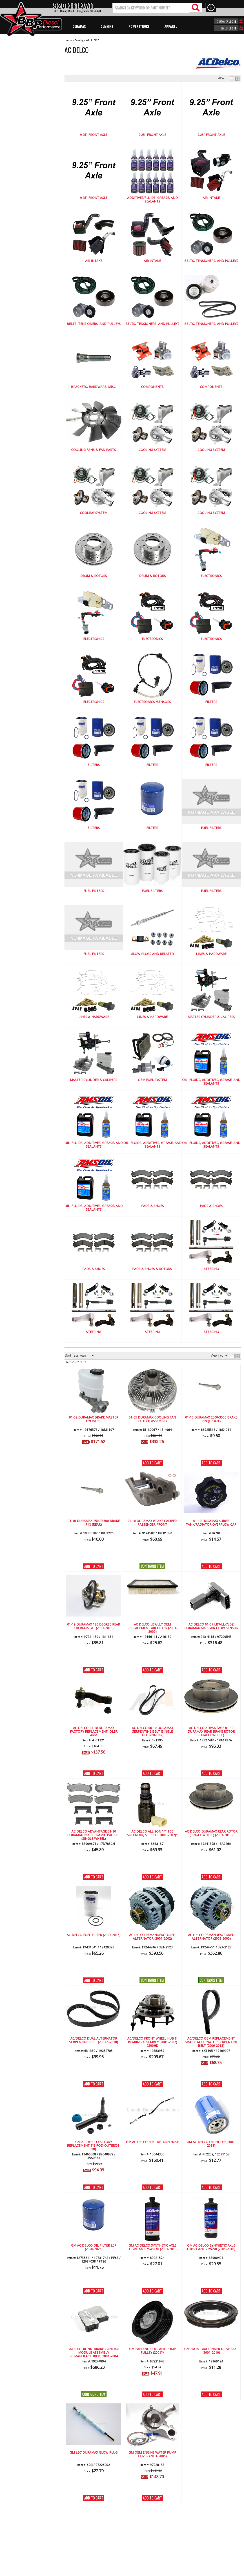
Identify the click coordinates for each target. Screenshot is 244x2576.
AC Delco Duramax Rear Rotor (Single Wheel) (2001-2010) (211, 1833)
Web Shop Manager (162, 2572)
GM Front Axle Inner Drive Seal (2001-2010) (211, 2351)
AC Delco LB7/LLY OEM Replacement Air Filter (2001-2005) (152, 1628)
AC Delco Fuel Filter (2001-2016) (93, 1935)
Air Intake (211, 198)
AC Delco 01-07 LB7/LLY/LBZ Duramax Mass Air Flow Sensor (211, 1626)
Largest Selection (25, 141)
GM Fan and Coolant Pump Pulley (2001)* (152, 2351)
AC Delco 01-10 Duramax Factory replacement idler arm (94, 1731)
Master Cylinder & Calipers (211, 1017)
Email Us (18, 174)
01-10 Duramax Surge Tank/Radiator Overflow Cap (211, 1523)
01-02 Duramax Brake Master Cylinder (93, 1419)
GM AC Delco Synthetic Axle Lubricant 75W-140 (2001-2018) (152, 2247)
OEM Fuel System (152, 1080)
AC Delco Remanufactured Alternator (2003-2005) (211, 1937)
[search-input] (151, 8)
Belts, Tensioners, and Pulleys (211, 261)
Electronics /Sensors (152, 702)
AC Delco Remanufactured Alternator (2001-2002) (152, 1937)
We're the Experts (25, 128)
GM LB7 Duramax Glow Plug (94, 2452)
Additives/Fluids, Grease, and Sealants (152, 199)
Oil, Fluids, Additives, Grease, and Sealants (211, 1081)
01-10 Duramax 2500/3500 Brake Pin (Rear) (94, 1523)
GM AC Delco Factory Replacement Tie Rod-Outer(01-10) (93, 2145)
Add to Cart (152, 1463)
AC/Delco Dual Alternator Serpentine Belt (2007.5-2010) (93, 2040)
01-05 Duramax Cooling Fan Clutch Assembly (152, 1419)
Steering (211, 1269)
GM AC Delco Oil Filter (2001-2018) (211, 2144)
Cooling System (152, 450)
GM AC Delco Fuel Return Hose (152, 2142)
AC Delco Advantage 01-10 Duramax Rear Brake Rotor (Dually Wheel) (211, 1731)
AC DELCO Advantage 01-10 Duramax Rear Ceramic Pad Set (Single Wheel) (93, 1835)
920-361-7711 (22, 183)
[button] (157, 8)
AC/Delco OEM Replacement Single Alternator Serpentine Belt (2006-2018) (211, 2042)
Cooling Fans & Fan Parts (93, 450)
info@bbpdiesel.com (138, 2545)
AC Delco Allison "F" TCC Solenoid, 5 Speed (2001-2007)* (152, 1833)
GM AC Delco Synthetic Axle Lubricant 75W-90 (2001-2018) (211, 2247)
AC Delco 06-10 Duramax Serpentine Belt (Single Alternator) (152, 1731)
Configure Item (152, 1566)
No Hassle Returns (26, 154)
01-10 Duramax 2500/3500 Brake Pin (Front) (211, 1419)
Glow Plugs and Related (152, 954)
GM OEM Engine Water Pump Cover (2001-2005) (152, 2454)
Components (152, 387)
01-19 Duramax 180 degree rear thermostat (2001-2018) (93, 1626)
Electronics (211, 576)
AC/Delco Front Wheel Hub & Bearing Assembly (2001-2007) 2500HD (152, 2042)
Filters (211, 702)
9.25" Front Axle (93, 135)
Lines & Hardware (211, 954)
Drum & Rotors (93, 576)
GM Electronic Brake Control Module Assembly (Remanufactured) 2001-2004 (93, 2352)
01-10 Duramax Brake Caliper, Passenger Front (152, 1523)
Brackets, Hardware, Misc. (93, 387)
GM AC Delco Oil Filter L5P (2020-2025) (93, 2247)
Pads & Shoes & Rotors (152, 1269)
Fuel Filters (211, 828)
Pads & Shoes (152, 1206)
